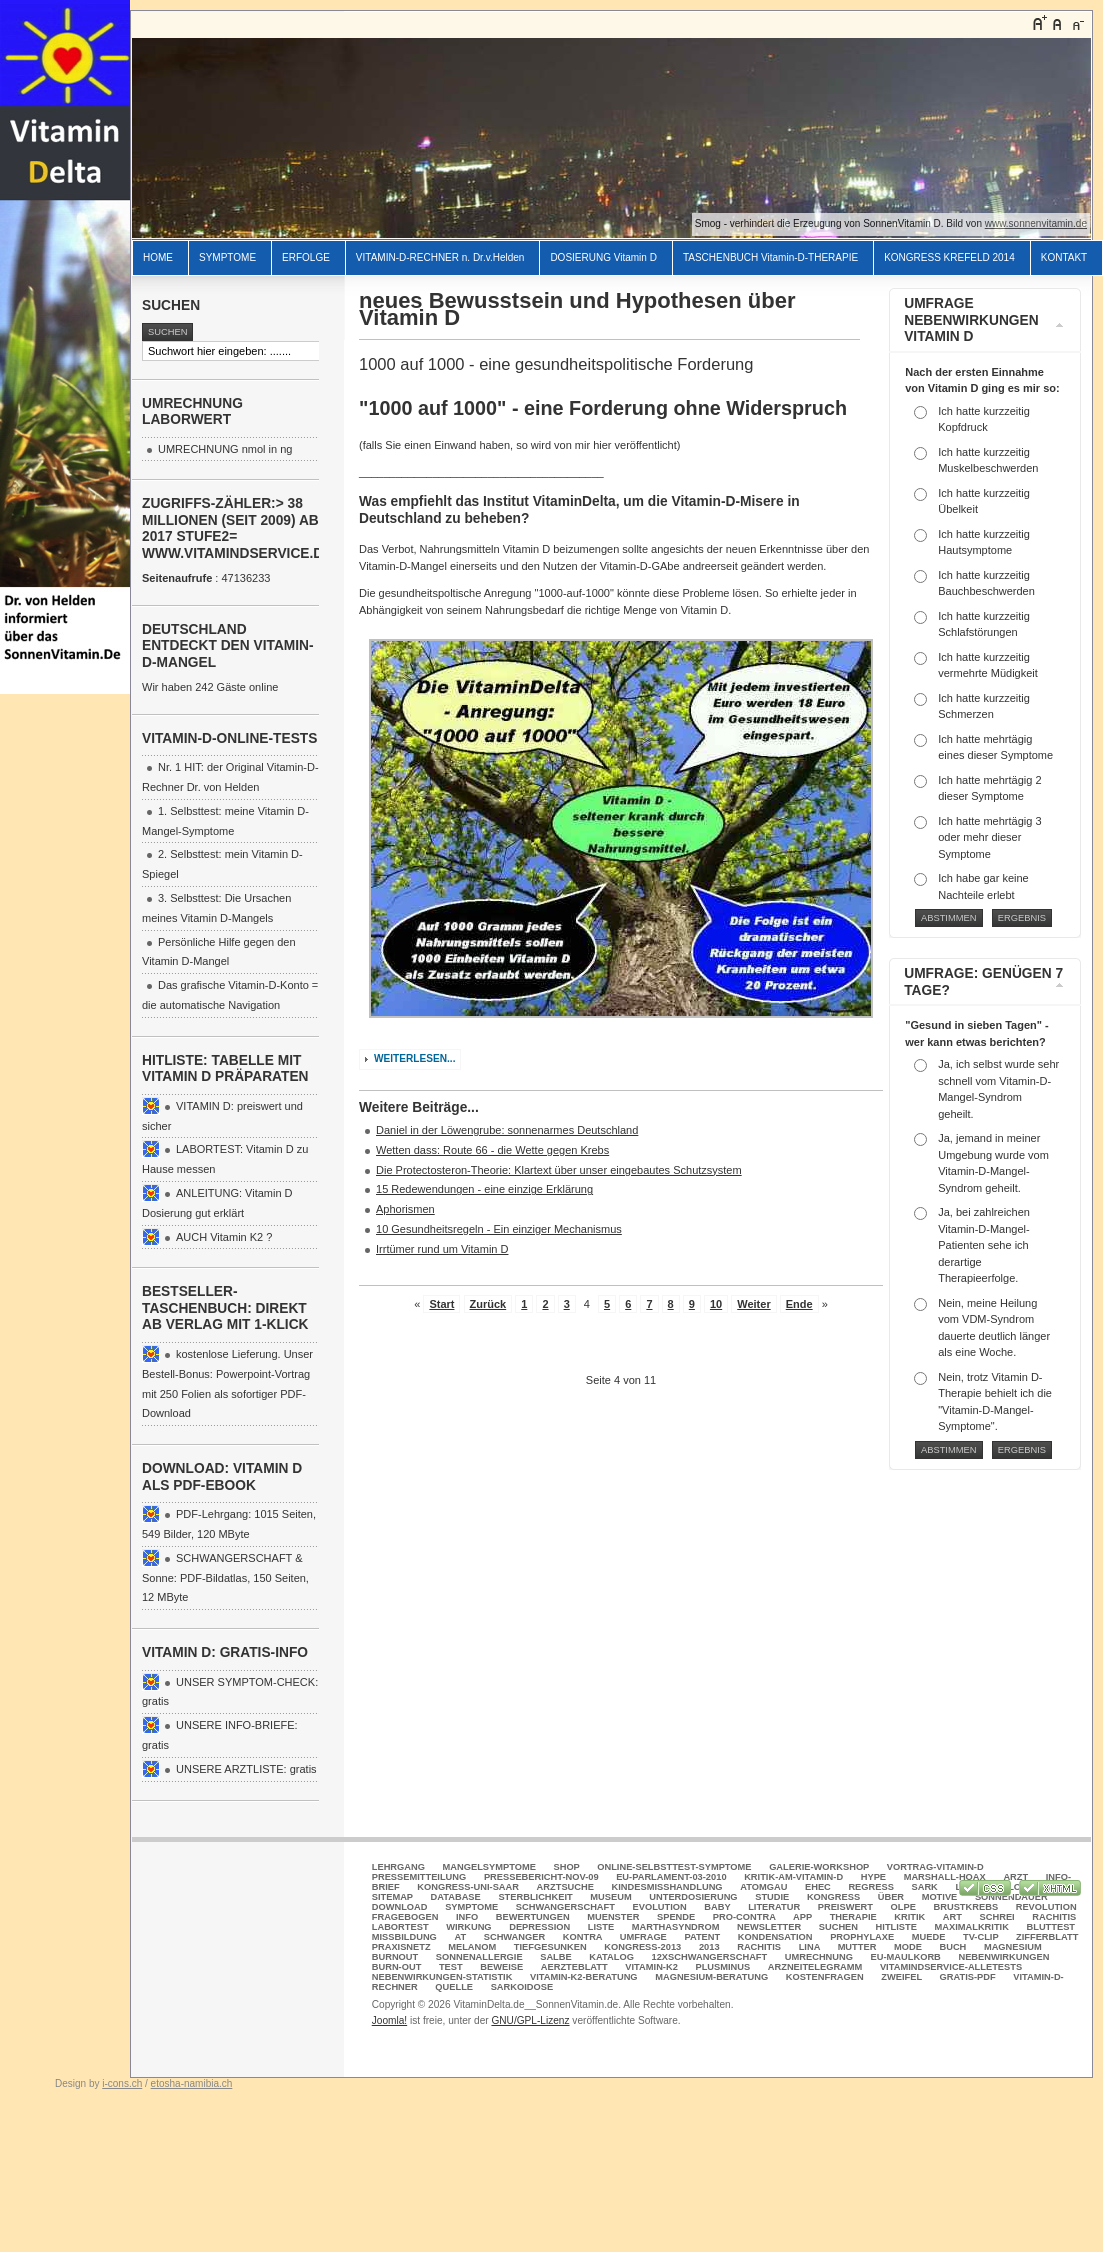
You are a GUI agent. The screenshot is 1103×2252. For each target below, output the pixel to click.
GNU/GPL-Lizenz (530, 2020)
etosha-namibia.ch (192, 2083)
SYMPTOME (227, 257)
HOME (158, 257)
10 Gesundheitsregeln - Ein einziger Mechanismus (499, 1229)
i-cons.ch (122, 2083)
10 (716, 1304)
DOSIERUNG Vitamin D (603, 257)
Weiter (753, 1304)
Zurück (488, 1304)
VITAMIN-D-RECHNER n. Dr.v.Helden (440, 257)
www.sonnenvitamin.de (1036, 223)
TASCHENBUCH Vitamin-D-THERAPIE (770, 257)
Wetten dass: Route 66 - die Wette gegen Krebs (492, 1150)
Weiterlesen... (414, 1058)
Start (441, 1304)
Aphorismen (405, 1209)
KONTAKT (1064, 257)
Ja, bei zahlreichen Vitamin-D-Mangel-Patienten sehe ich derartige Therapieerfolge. (984, 1245)
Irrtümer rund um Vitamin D (442, 1249)
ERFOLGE (306, 257)
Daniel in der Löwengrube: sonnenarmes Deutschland (507, 1130)
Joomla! (389, 2020)
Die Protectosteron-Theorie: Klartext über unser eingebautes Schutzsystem (559, 1170)
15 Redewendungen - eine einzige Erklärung (484, 1189)
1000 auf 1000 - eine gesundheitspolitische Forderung (556, 364)
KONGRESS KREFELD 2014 (949, 257)
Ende (799, 1304)
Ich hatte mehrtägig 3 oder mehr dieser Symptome (989, 837)
